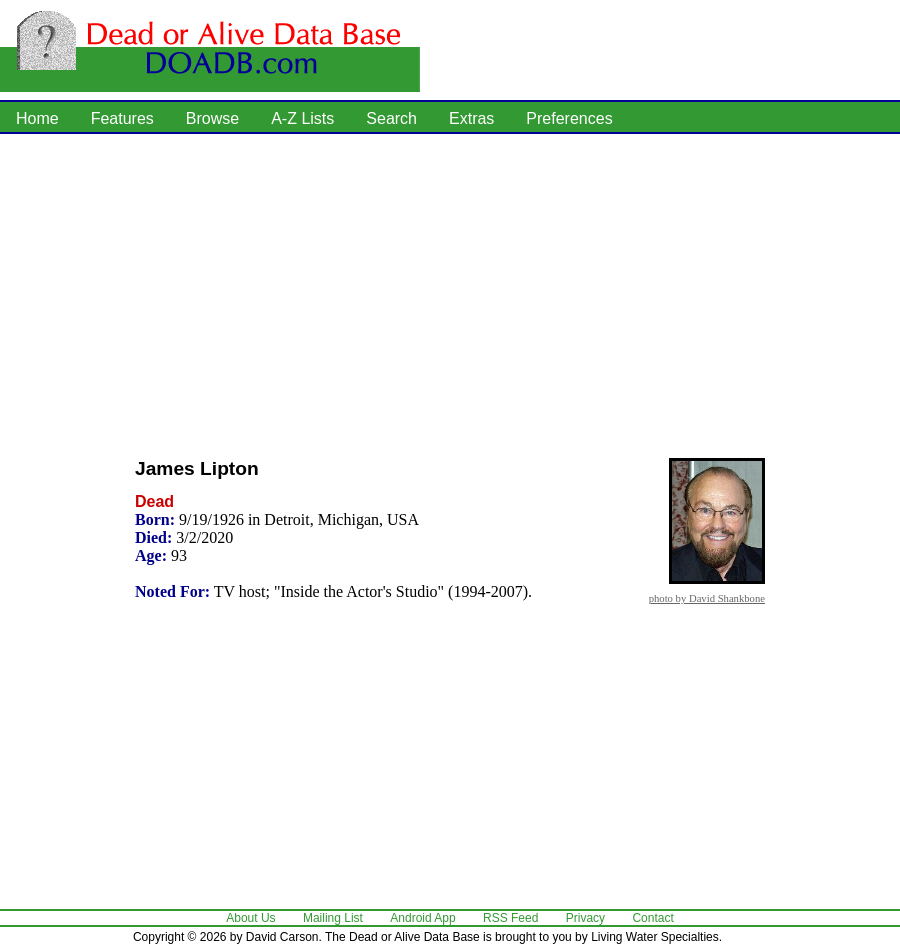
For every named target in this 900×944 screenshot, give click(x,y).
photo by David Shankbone (707, 598)
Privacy (585, 918)
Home (37, 118)
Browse (212, 118)
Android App (422, 918)
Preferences (569, 118)
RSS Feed (510, 918)
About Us (250, 918)
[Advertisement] (399, 290)
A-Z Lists (302, 118)
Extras (471, 118)
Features (122, 118)
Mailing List (333, 918)
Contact (652, 918)
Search (391, 118)
